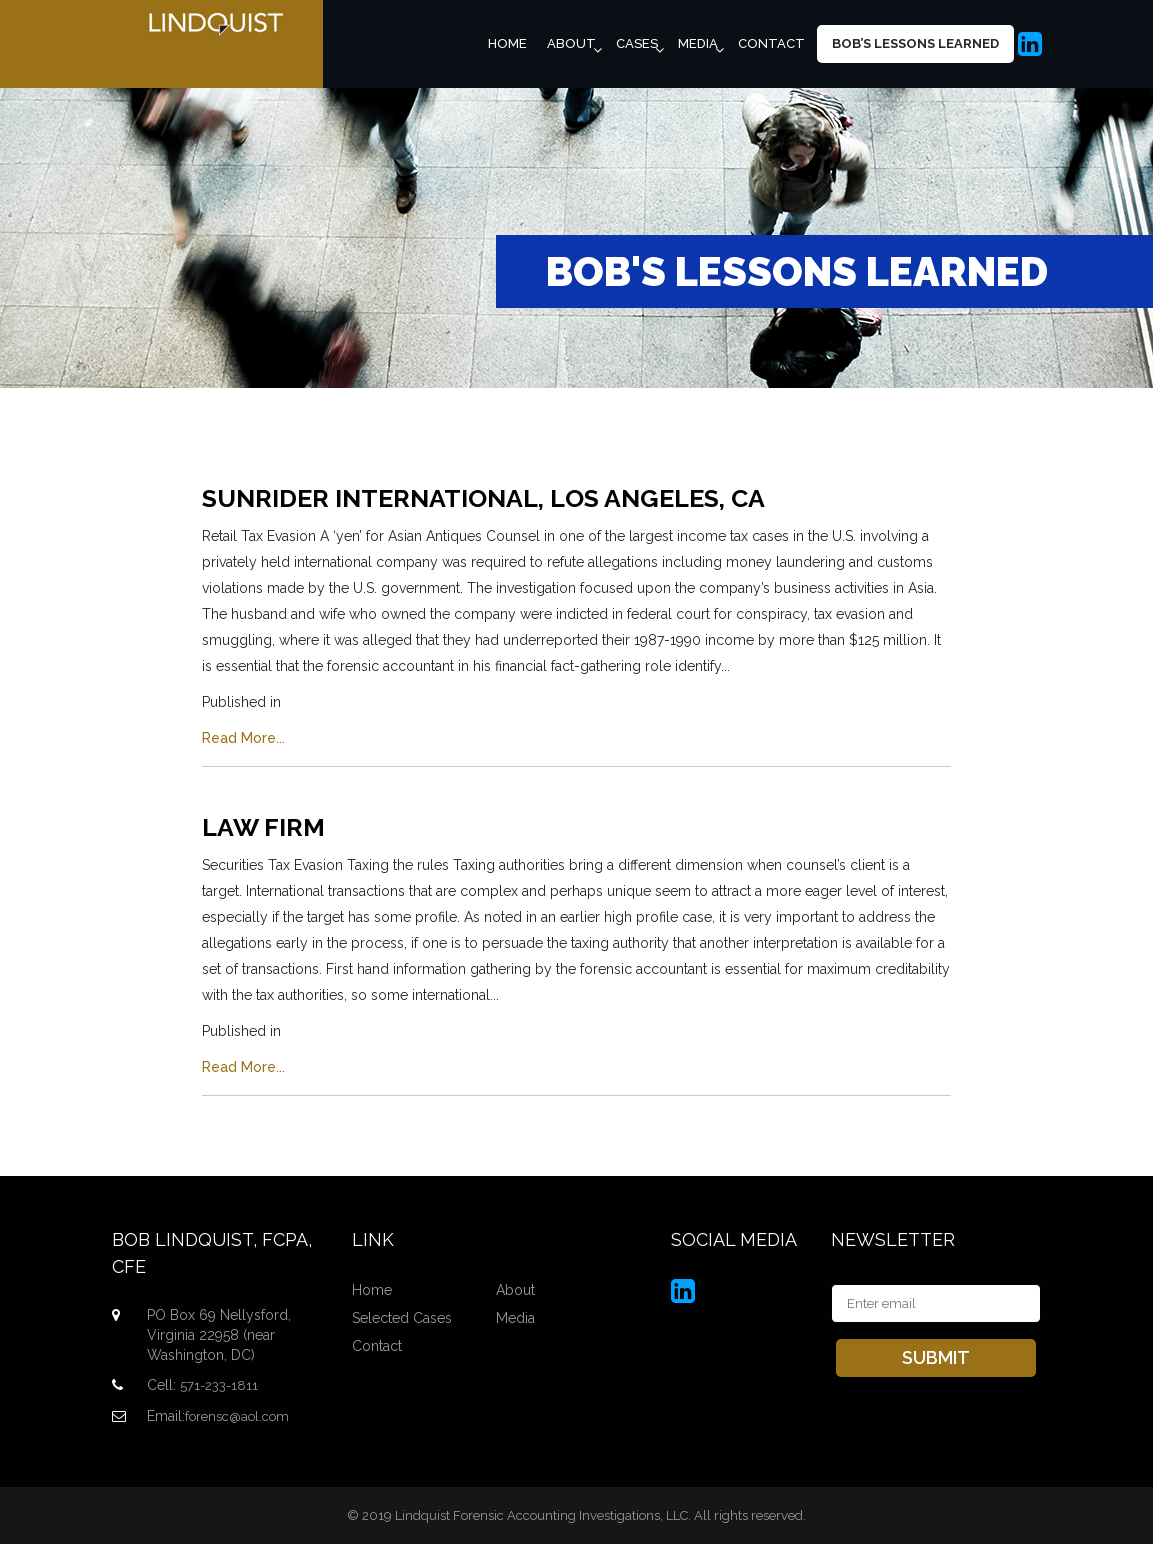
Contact (771, 43)
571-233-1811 (219, 1385)
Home (507, 43)
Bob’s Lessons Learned (915, 43)
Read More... (243, 738)
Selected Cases (402, 1318)
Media (698, 43)
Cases (637, 43)
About (571, 43)
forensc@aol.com (237, 1416)
